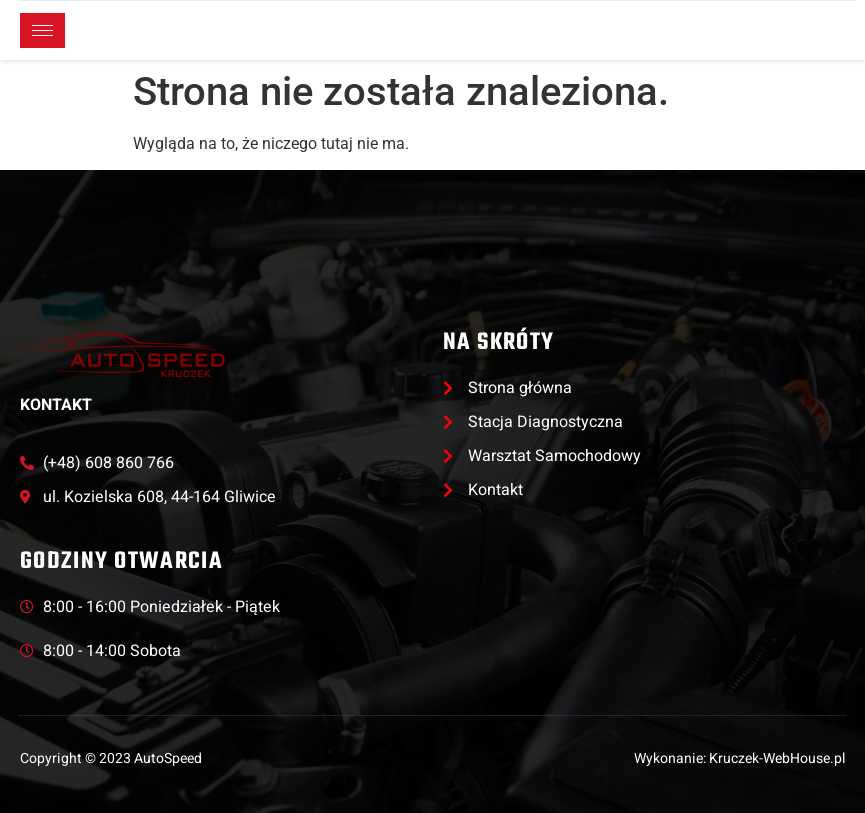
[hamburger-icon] (42, 30)
